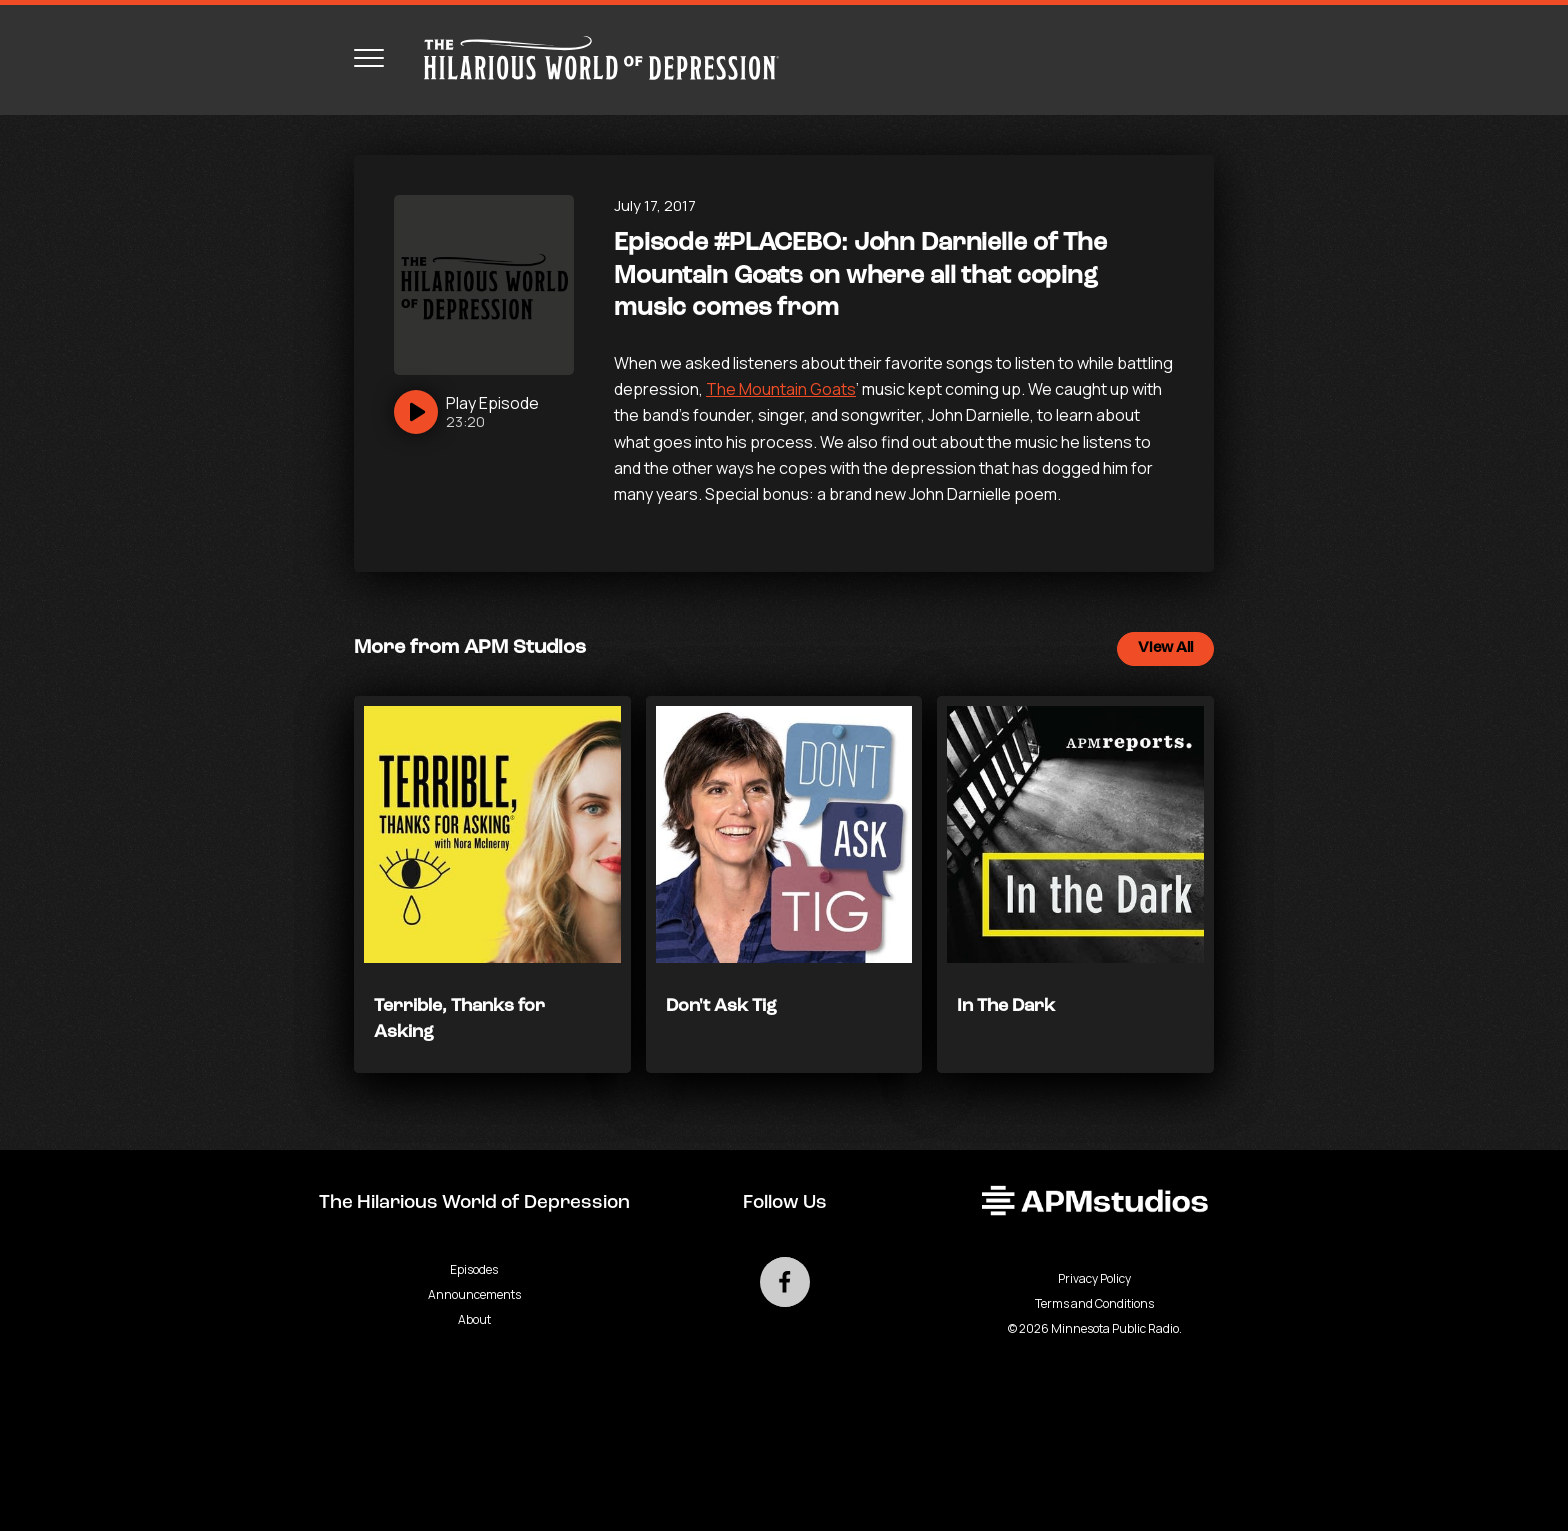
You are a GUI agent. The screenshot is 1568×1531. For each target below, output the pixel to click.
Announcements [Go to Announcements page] (474, 1294)
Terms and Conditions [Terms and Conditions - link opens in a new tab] (1094, 1303)
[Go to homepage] (591, 58)
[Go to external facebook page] (785, 1282)
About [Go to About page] (474, 1319)
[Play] (466, 412)
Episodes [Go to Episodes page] (474, 1269)
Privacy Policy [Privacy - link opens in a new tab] (1094, 1278)
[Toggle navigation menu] (369, 58)
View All (1165, 648)
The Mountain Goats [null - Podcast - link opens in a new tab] (781, 389)
